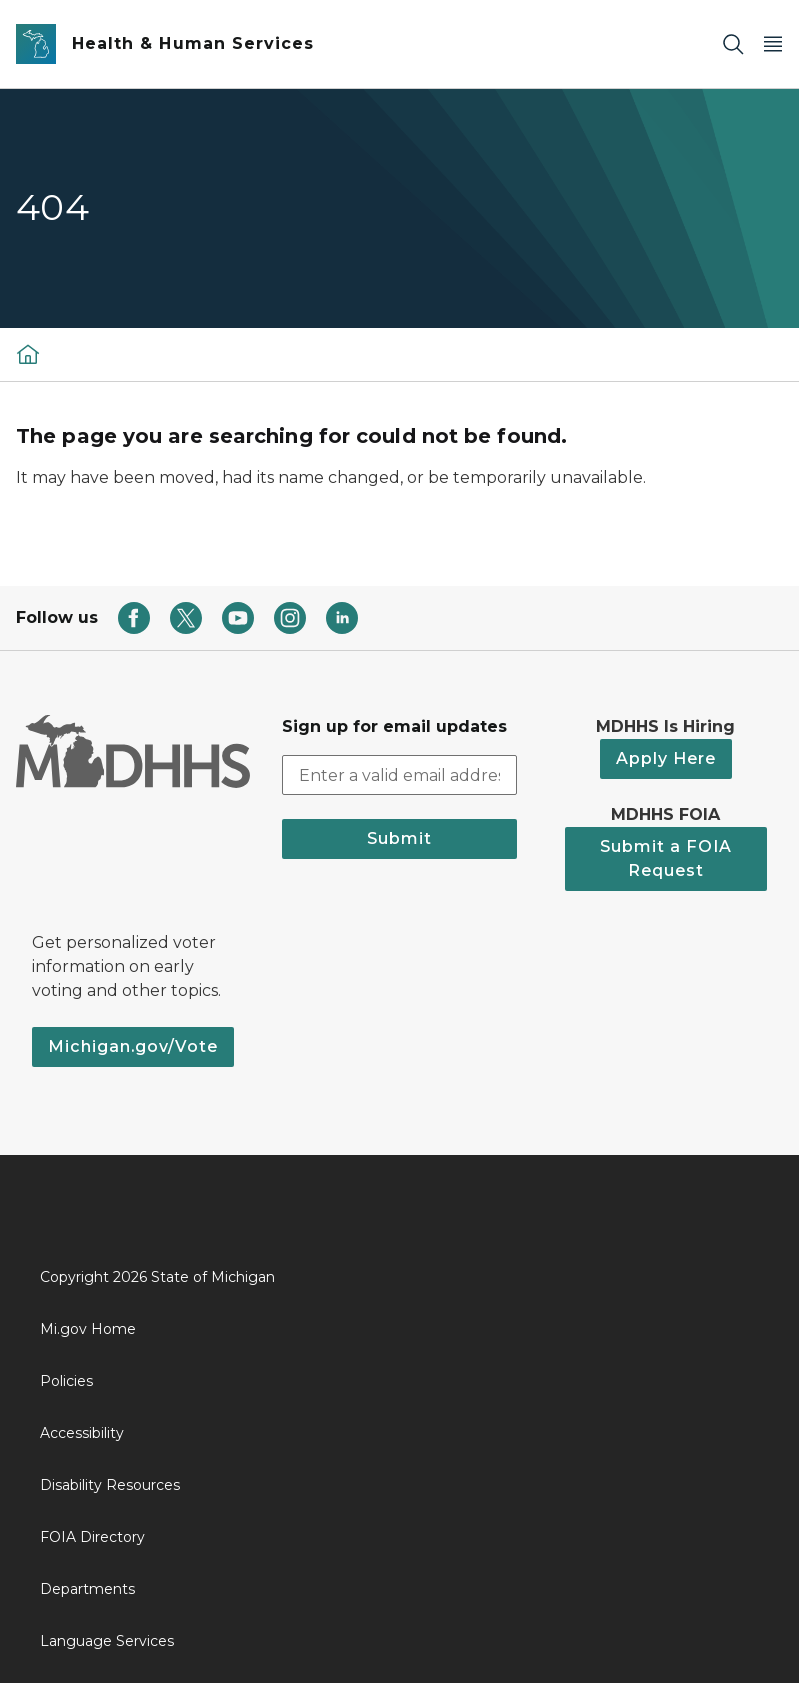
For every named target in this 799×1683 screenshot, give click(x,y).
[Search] (733, 44)
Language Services (107, 1641)
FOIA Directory (92, 1537)
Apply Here (666, 758)
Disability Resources (110, 1485)
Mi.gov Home (88, 1329)
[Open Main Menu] (773, 44)
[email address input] (399, 775)
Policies (66, 1381)
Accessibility (82, 1433)
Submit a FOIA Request (666, 858)
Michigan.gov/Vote (133, 1046)
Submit (399, 838)
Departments (87, 1589)
